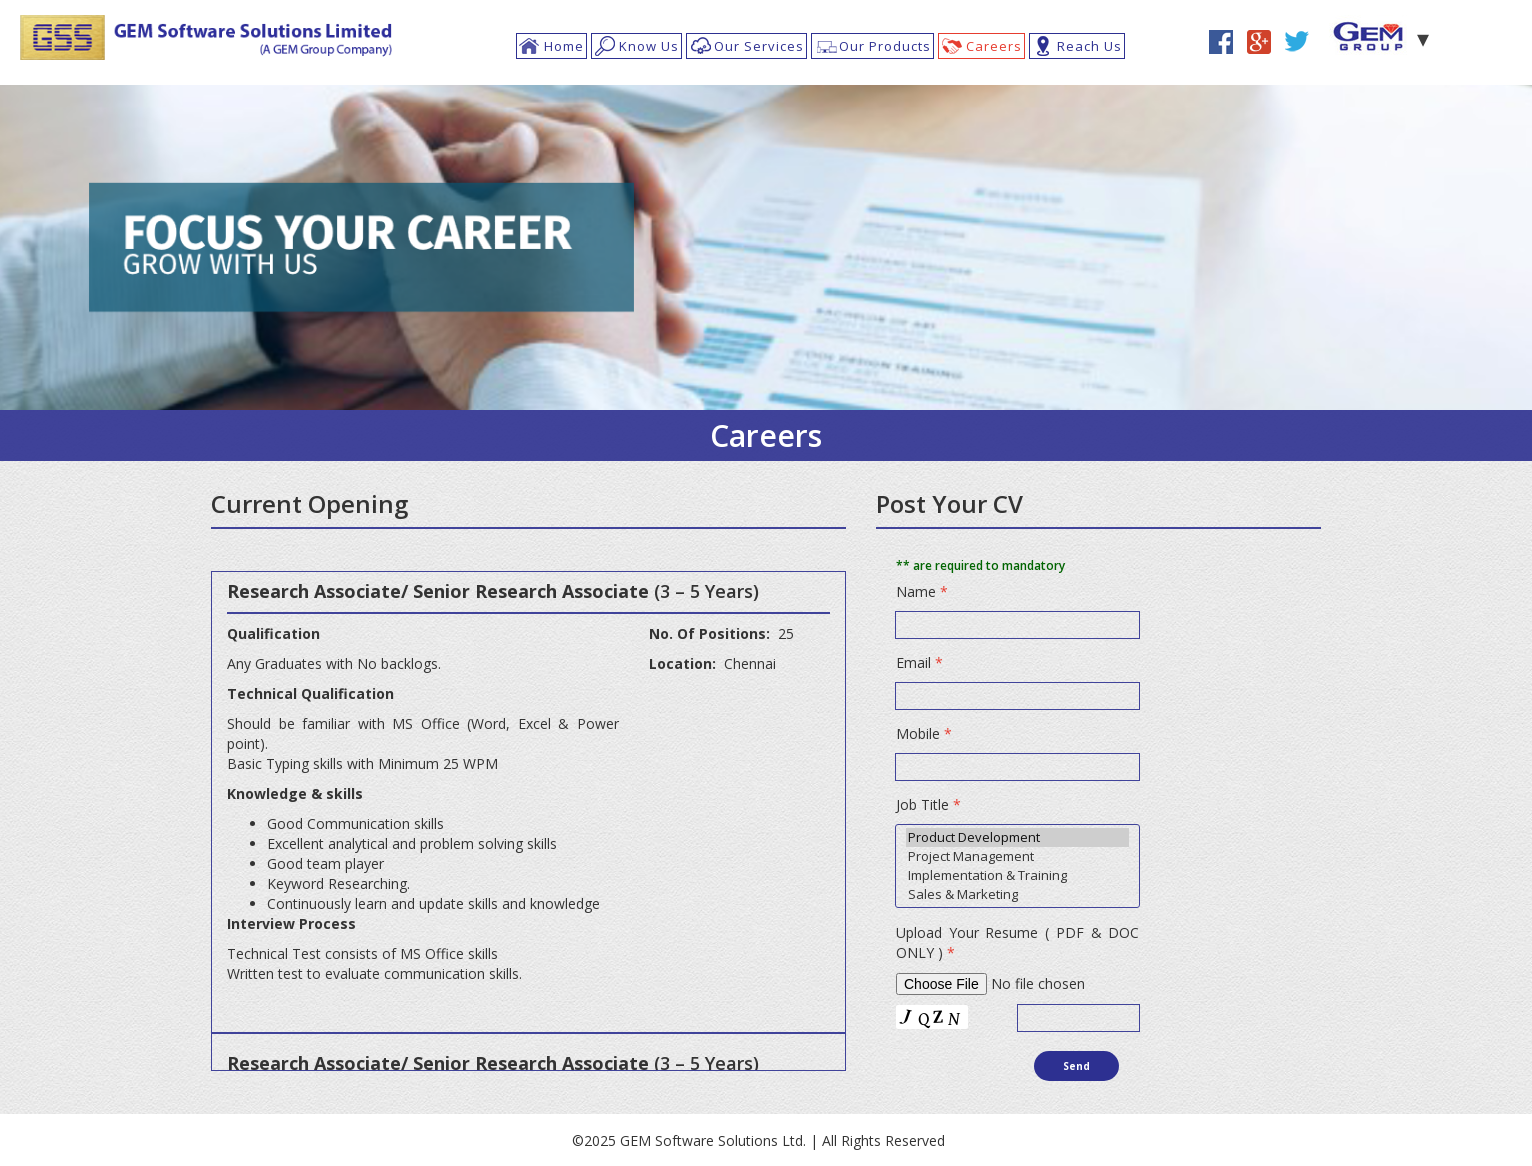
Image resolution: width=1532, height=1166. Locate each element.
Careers (994, 46)
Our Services (759, 46)
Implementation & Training (1017, 875)
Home (564, 46)
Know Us (649, 46)
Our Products (885, 46)
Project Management (1017, 856)
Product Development (1017, 837)
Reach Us (1089, 46)
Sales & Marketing (1017, 894)
